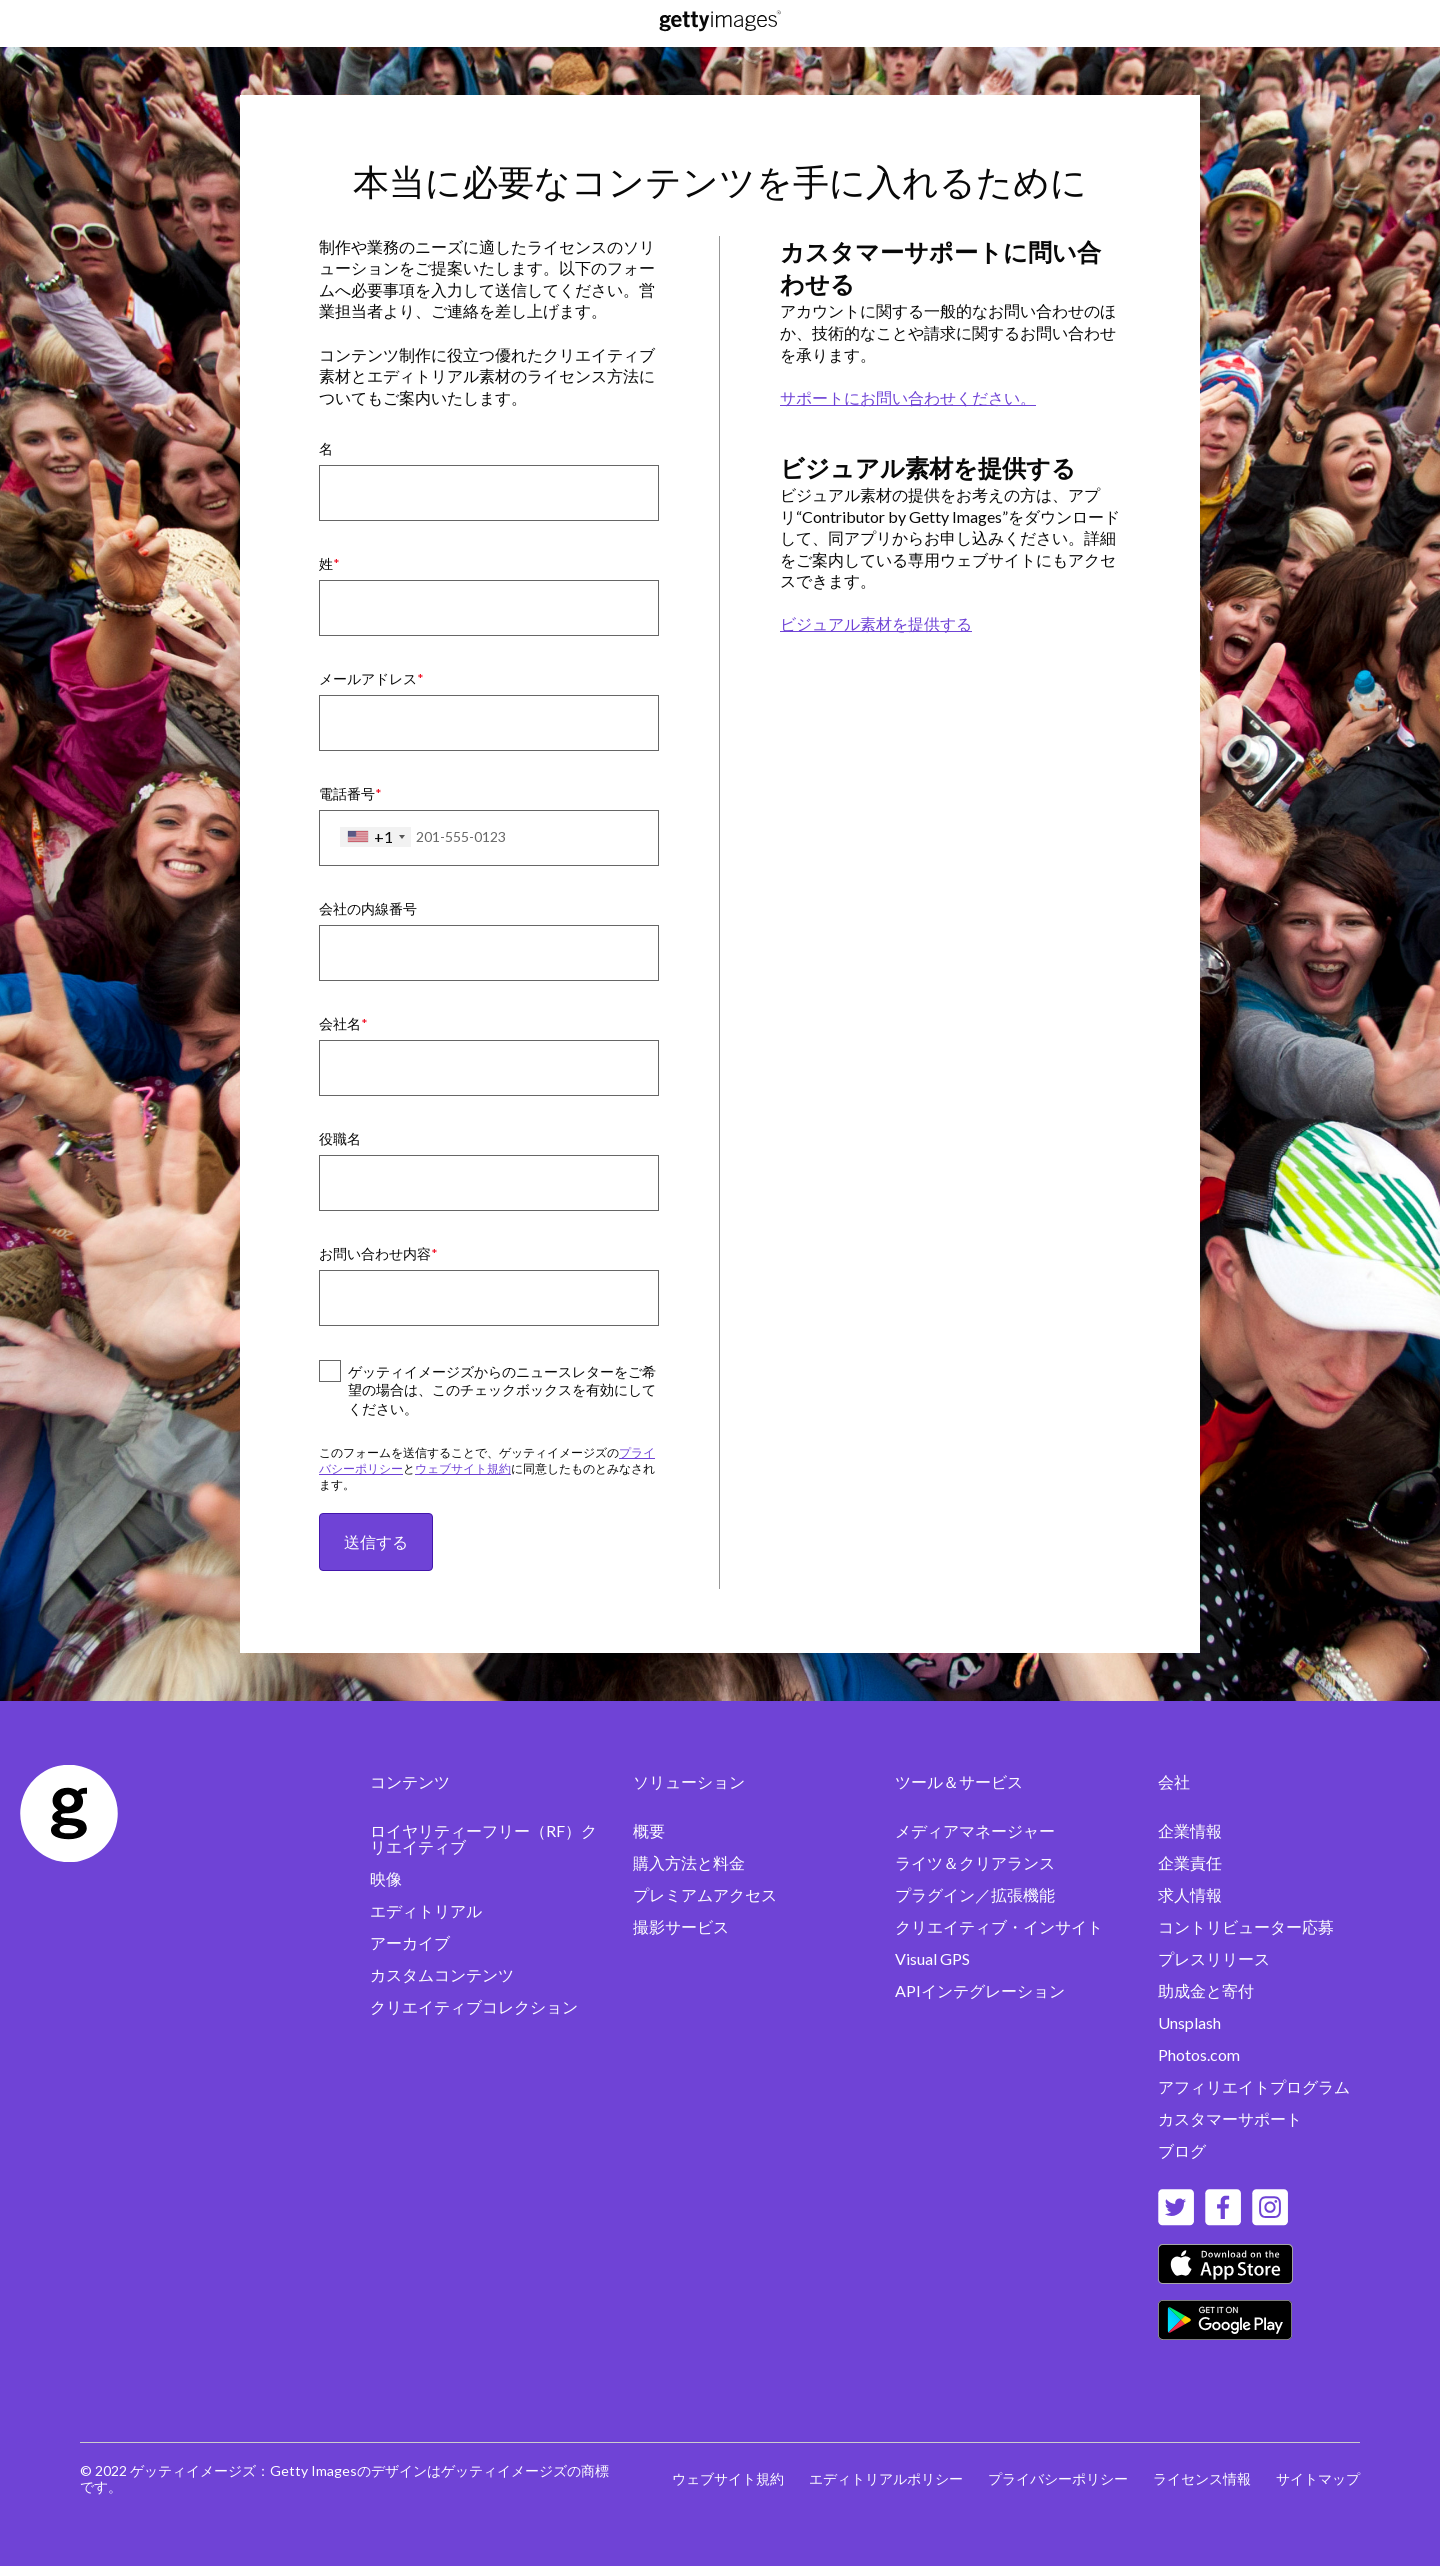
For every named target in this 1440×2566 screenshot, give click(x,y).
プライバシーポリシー (1058, 2478)
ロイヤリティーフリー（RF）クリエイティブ (483, 1838)
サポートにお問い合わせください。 (908, 397)
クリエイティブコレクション (474, 2006)
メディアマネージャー (975, 1830)
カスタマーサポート (1230, 2118)
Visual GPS (932, 1958)
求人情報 (1190, 1894)
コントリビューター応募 (1246, 1926)
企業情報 (1190, 1830)
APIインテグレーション (980, 1990)
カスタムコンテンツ (442, 1974)
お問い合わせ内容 (375, 1253)
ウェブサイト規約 (463, 1468)
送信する (376, 1541)
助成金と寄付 (1206, 1990)
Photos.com (1199, 2054)
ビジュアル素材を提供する (876, 623)
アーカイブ (410, 1942)
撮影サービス (681, 1926)
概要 (649, 1830)
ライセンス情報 (1202, 2478)
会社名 (340, 1023)
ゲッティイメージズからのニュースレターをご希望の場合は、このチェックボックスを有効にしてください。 (502, 1390)
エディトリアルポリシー (886, 2478)
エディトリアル (426, 1910)
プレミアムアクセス (705, 1894)
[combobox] (375, 837)
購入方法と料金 (689, 1862)
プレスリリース (1214, 1958)
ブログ (1182, 2150)
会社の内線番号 (368, 908)
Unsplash (1189, 2022)
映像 (386, 1878)
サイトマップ (1318, 2478)
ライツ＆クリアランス (975, 1862)
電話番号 (347, 793)
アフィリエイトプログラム (1254, 2086)
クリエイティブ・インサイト (999, 1926)
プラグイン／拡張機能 (975, 1894)
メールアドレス (368, 678)
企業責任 (1190, 1862)
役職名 (340, 1138)
